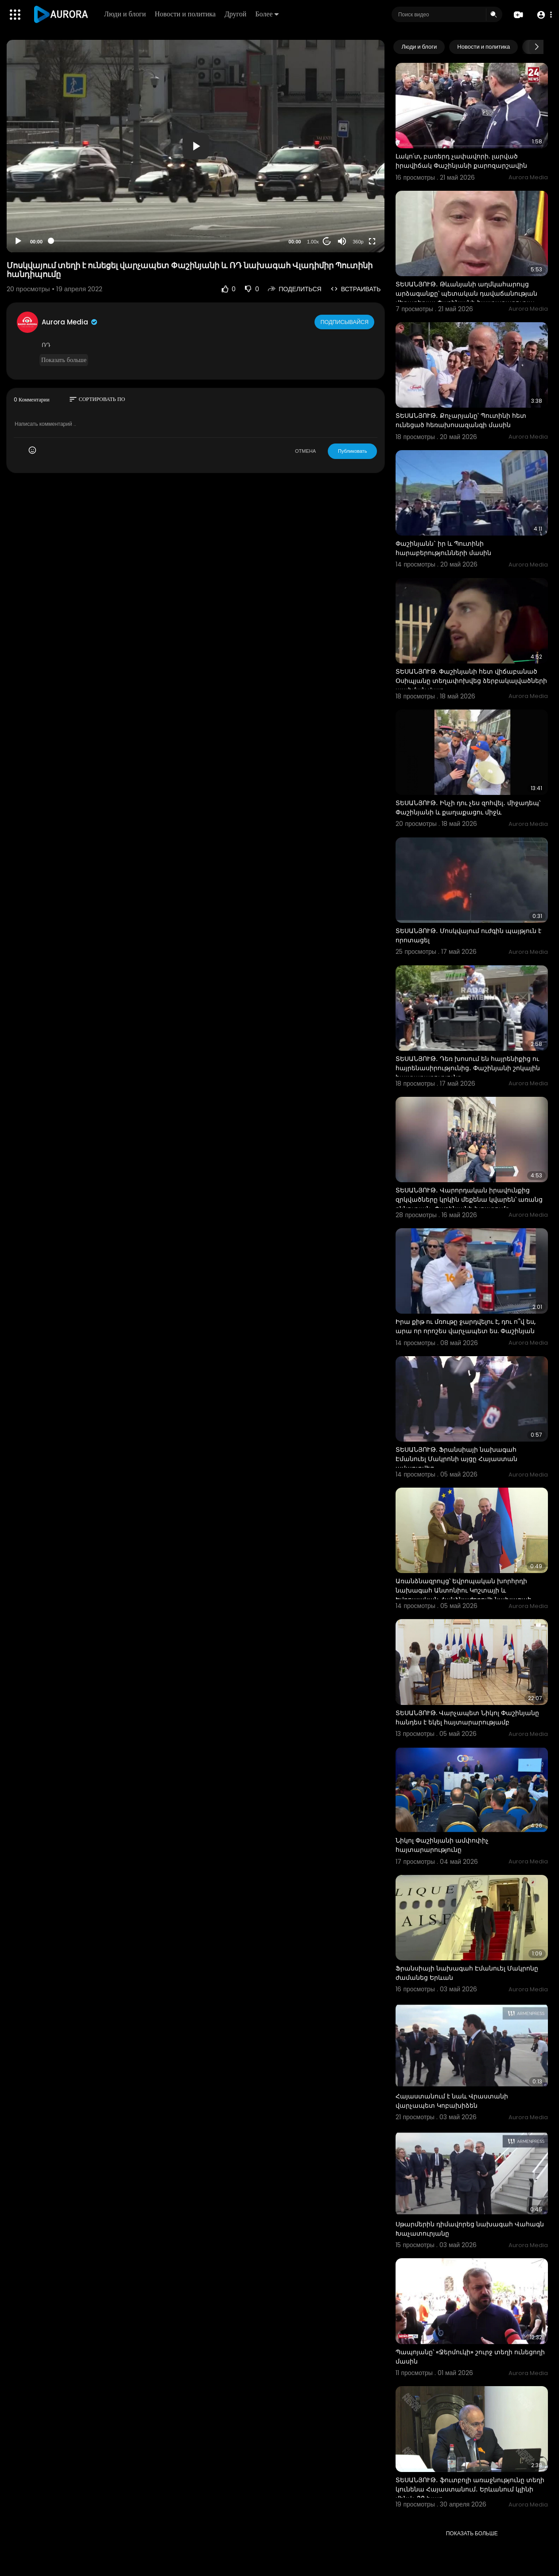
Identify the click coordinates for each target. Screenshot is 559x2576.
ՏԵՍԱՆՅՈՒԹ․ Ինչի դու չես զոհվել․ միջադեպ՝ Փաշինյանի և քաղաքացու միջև (468, 807)
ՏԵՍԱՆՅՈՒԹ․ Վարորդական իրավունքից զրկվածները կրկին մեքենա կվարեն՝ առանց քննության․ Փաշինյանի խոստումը (469, 1199)
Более (268, 14)
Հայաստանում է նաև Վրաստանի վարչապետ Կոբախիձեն (452, 2101)
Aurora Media (70, 322)
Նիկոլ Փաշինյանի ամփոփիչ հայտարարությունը (442, 1845)
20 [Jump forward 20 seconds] (327, 241)
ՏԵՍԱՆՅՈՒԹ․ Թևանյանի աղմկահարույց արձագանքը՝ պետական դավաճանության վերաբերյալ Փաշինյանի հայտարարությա (466, 293)
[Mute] (342, 241)
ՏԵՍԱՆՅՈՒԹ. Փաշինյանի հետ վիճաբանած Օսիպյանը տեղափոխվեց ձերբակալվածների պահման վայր (471, 680)
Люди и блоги (127, 14)
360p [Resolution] (358, 241)
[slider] (165, 241)
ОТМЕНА (305, 451)
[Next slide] (536, 47)
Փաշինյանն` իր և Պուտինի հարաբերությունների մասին (443, 548)
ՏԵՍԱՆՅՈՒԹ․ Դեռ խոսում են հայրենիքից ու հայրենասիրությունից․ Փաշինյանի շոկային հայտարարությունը (468, 1068)
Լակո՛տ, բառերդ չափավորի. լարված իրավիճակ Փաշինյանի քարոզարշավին (461, 161)
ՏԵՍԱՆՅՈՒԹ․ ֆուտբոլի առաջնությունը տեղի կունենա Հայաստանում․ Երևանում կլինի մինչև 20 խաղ (470, 2489)
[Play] (18, 241)
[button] (542, 15)
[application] (195, 146)
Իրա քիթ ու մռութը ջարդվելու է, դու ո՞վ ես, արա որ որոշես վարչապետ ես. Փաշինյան (466, 1326)
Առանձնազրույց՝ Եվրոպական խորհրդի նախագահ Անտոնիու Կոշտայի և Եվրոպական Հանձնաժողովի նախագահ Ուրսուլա (464, 1595)
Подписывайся (345, 321)
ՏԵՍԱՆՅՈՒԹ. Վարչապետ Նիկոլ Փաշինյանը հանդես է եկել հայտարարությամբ (467, 1717)
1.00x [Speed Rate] (313, 241)
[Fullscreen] (372, 241)
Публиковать (352, 451)
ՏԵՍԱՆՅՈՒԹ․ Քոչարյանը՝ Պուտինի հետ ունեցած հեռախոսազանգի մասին (461, 420)
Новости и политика (186, 14)
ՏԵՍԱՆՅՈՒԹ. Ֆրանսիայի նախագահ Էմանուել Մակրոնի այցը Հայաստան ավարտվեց (456, 1459)
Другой (237, 14)
